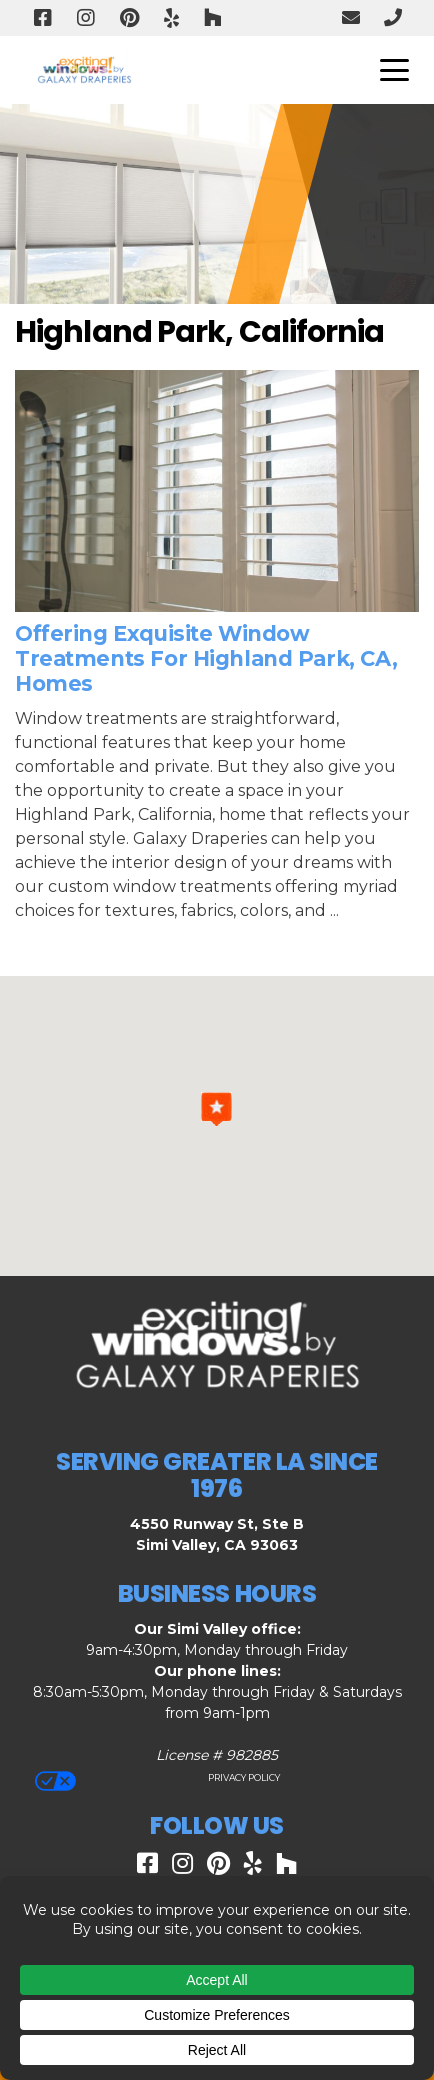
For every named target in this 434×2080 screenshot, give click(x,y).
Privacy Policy (243, 1777)
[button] (216, 1109)
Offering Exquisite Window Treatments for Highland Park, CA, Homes (206, 658)
